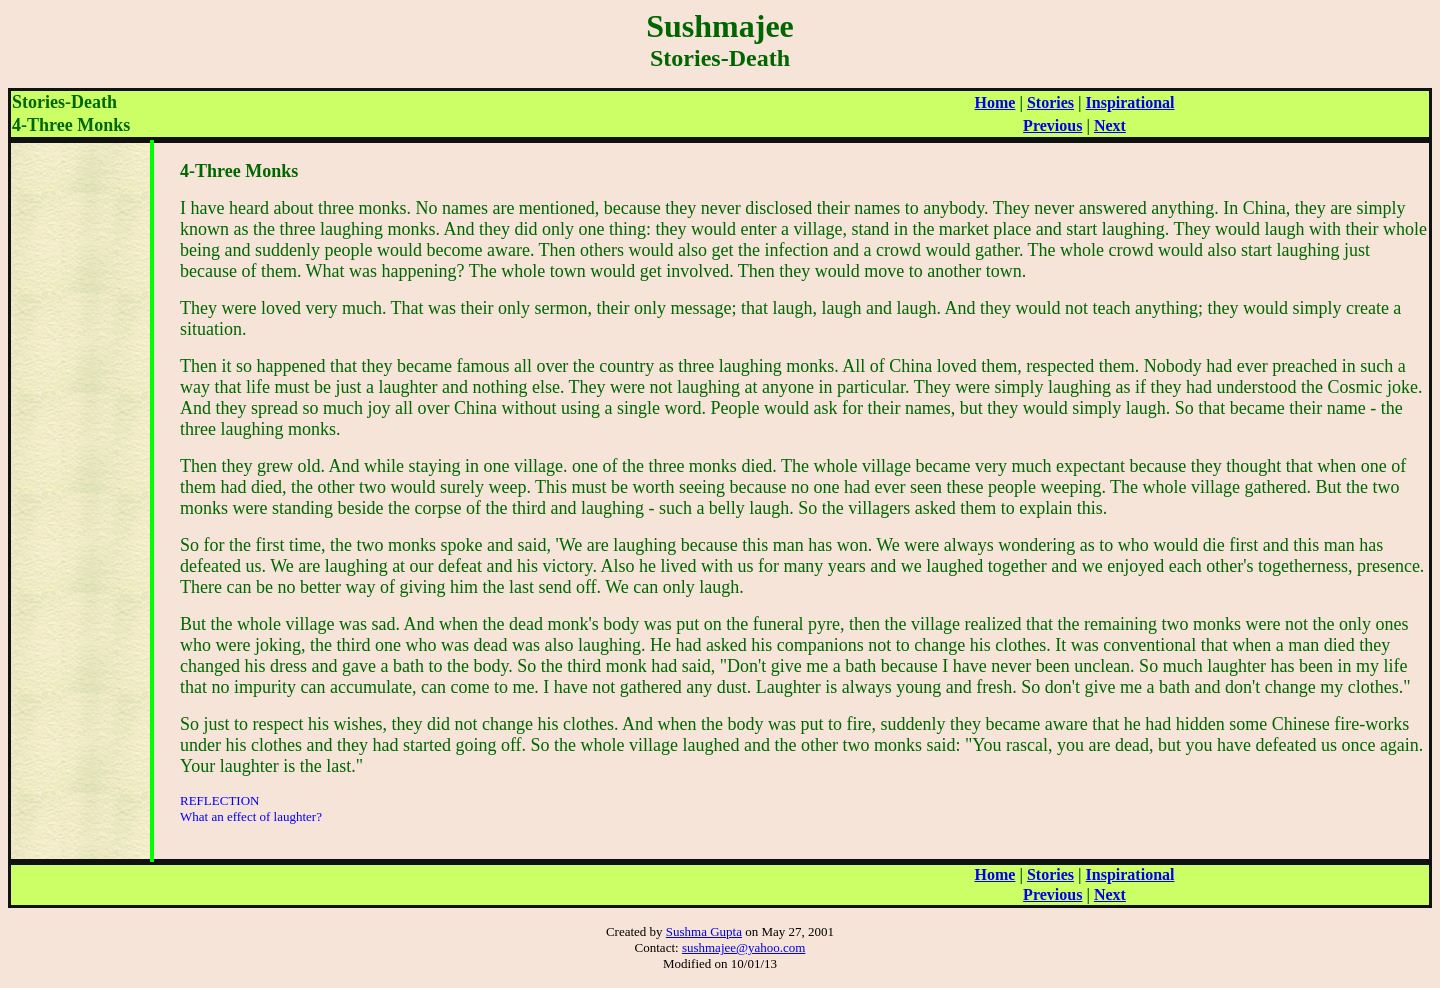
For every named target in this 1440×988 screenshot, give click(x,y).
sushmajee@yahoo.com (744, 947)
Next (1110, 125)
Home (995, 102)
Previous (1052, 125)
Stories (1050, 102)
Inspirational (1130, 102)
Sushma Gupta (704, 931)
